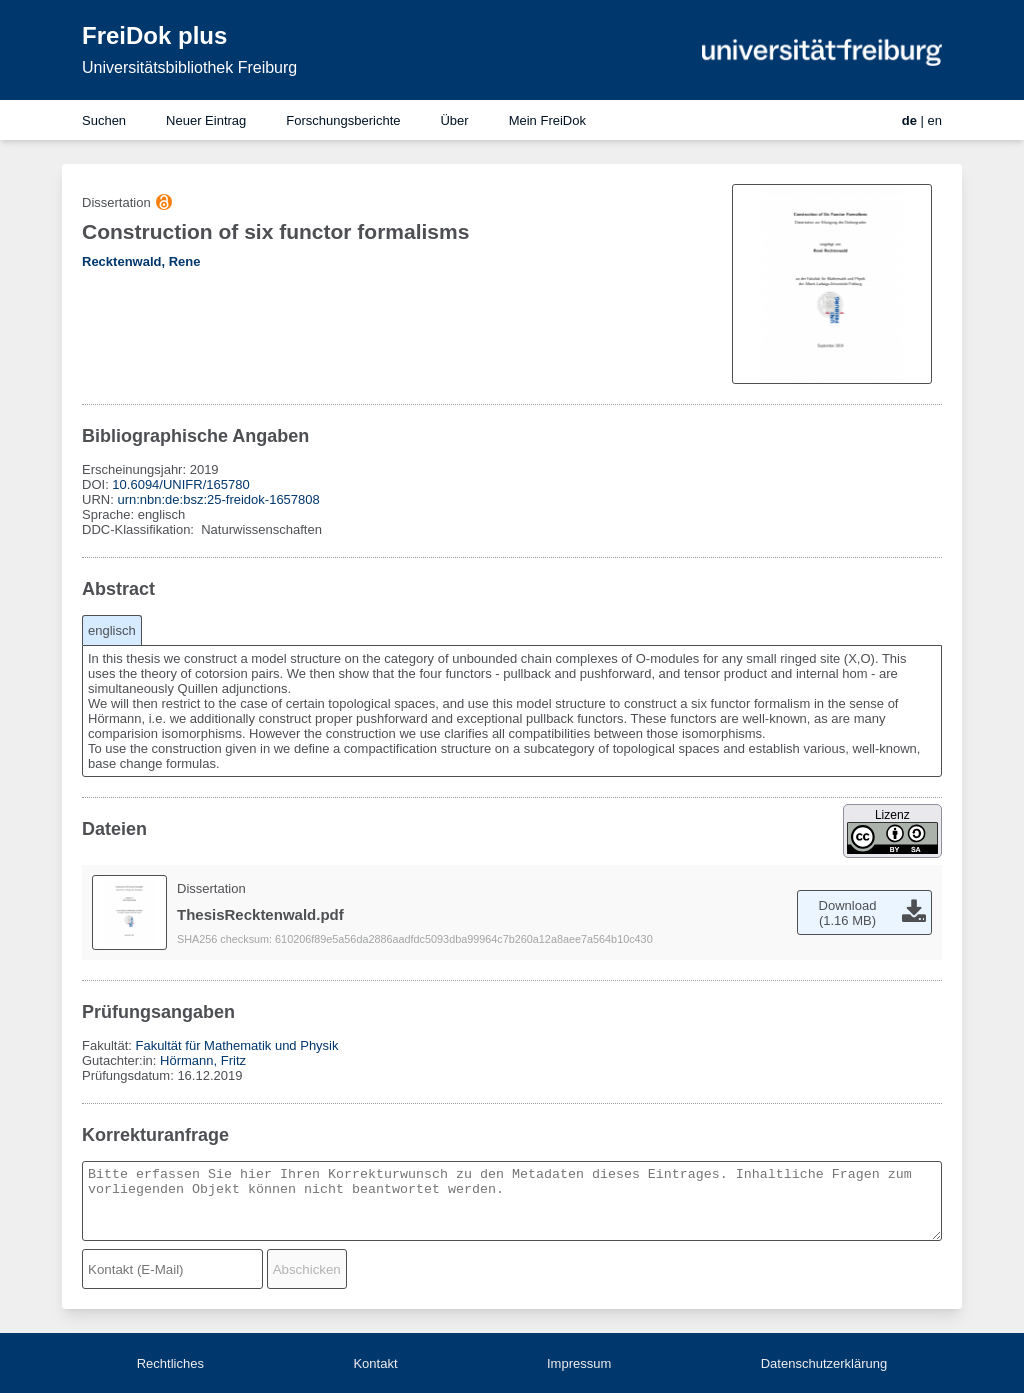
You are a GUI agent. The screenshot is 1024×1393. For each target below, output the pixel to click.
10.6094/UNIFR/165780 (180, 484)
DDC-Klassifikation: (140, 529)
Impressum (579, 1363)
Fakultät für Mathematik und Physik (236, 1045)
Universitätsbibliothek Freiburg (189, 67)
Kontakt (375, 1363)
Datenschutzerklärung (824, 1363)
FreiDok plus (154, 35)
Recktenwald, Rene (141, 261)
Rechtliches (170, 1363)
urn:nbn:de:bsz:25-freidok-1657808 (218, 499)
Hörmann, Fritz (203, 1060)
